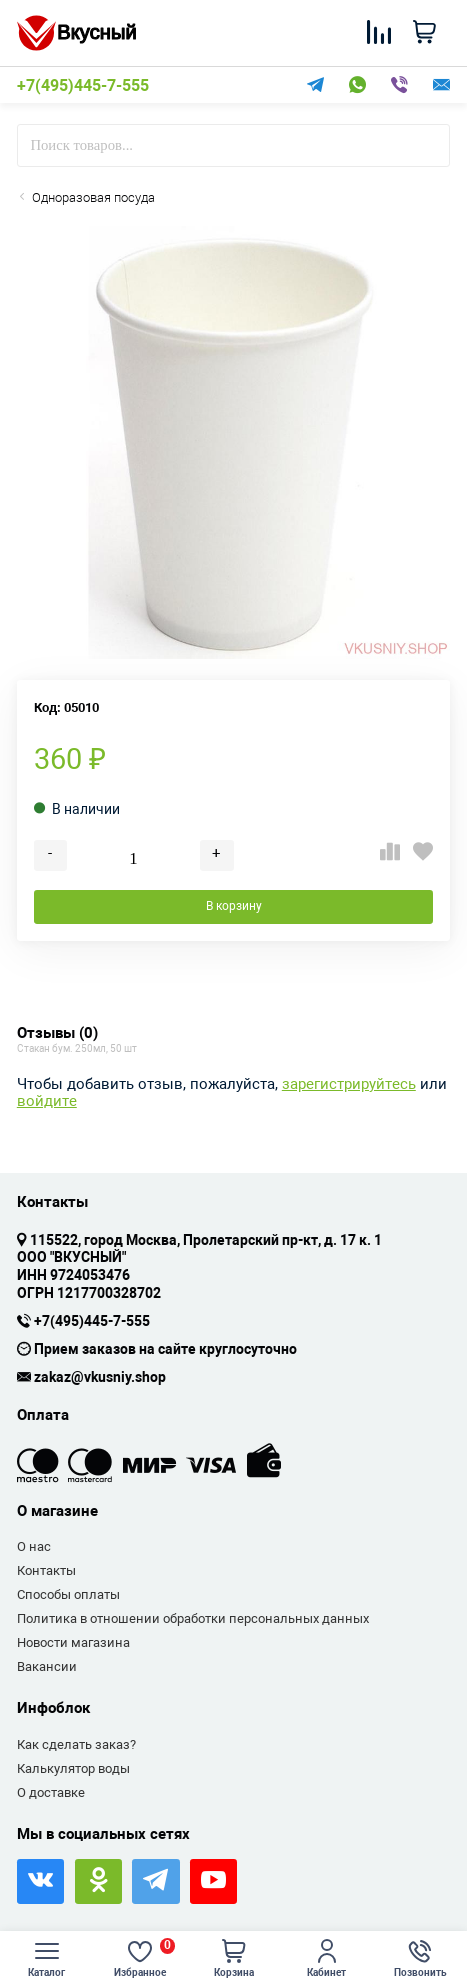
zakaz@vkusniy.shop (100, 1378)
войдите (47, 1101)
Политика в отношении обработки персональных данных (193, 1618)
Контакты (46, 1570)
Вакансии (47, 1666)
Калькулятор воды (73, 1768)
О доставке (51, 1792)
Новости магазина (73, 1642)
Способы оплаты (68, 1594)
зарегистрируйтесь (349, 1084)
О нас (34, 1546)
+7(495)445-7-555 (83, 86)
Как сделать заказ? (76, 1744)
